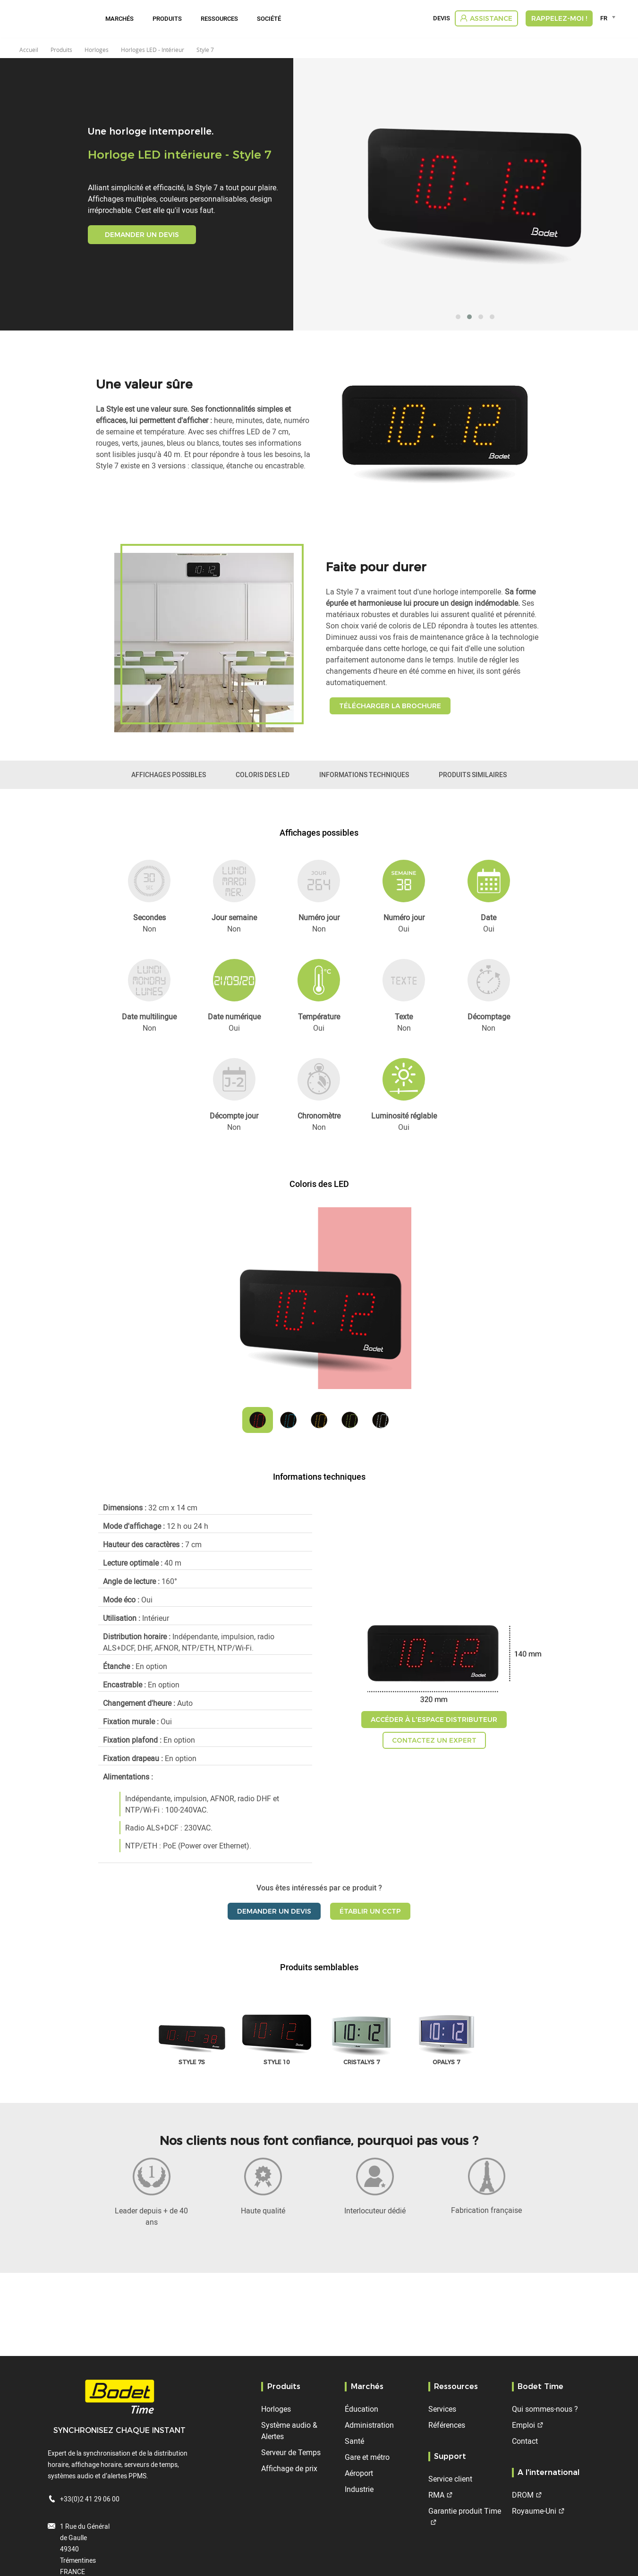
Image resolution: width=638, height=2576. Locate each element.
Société (269, 18)
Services (442, 2409)
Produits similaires (473, 774)
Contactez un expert (434, 1740)
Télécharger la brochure (390, 706)
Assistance (491, 18)
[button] (458, 317)
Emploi (523, 2425)
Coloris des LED (262, 774)
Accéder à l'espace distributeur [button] (434, 1719)
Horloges (276, 2409)
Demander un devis (142, 234)
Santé (354, 2441)
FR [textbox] (603, 18)
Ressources (219, 18)
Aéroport (359, 2473)
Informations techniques (364, 774)
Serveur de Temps (291, 2452)
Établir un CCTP (370, 1911)
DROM (523, 2495)
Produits (167, 18)
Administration (369, 2425)
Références (446, 2425)
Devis (441, 18)
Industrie (359, 2489)
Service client (450, 2479)
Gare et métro (367, 2457)
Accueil (28, 49)
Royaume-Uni (534, 2511)
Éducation (361, 2409)
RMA (436, 2495)
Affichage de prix (289, 2468)
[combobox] (609, 18)
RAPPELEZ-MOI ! (559, 18)
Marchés (119, 18)
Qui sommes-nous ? (545, 2409)
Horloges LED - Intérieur (152, 49)
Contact (525, 2441)
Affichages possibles (168, 774)
